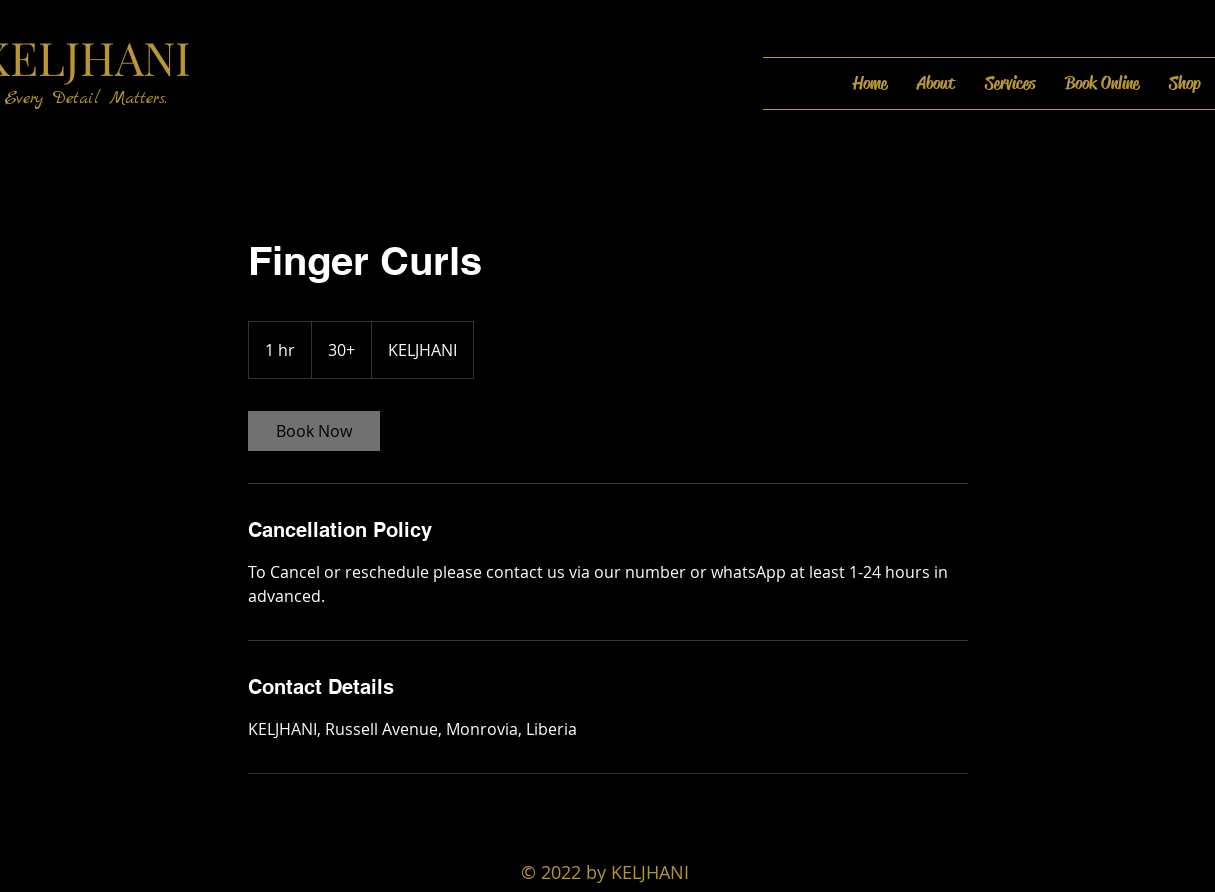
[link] (314, 431)
